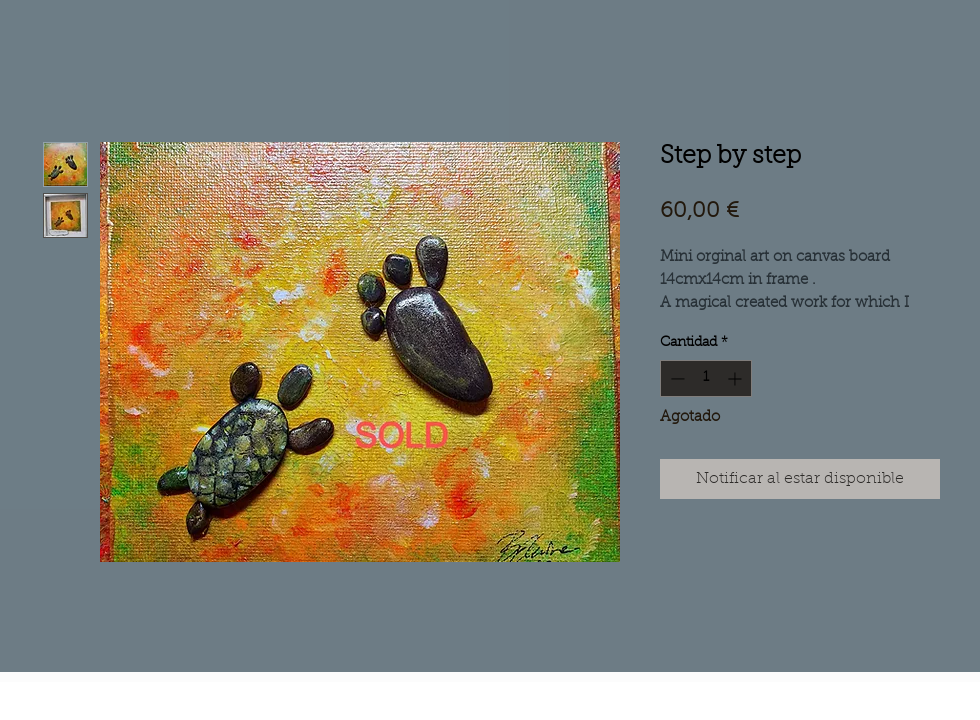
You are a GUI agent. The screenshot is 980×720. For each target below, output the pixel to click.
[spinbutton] (706, 378)
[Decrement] (675, 378)
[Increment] (736, 378)
